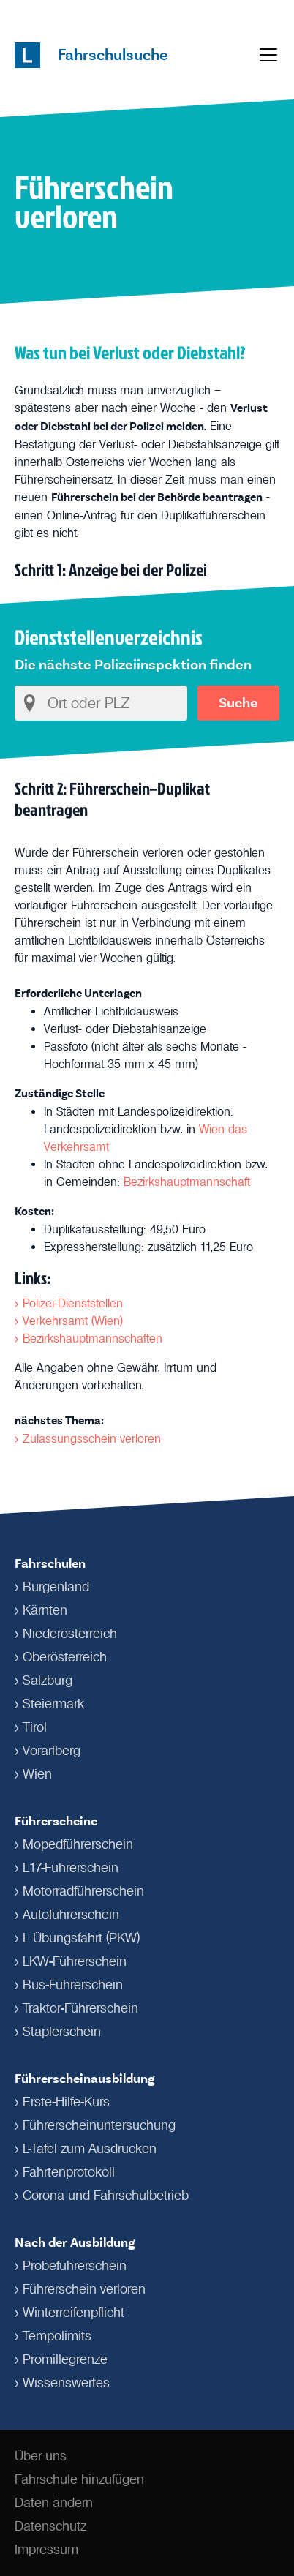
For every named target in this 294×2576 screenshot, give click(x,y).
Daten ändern (54, 2503)
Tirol (35, 1727)
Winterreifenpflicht (73, 2312)
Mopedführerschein (78, 1844)
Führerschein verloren (84, 2289)
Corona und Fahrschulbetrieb (106, 2195)
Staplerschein (62, 2031)
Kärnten (45, 1610)
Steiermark (53, 1704)
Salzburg (47, 1680)
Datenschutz (50, 2526)
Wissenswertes (66, 2383)
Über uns (41, 2456)
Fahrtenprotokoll (69, 2172)
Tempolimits (57, 2336)
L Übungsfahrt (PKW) (81, 1938)
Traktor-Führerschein (80, 2008)
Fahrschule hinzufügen (79, 2479)
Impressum (46, 2549)
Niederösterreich (70, 1633)
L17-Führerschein (70, 1867)
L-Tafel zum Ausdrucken (90, 2148)
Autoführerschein (71, 1914)
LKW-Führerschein (75, 1961)
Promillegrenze (65, 2359)
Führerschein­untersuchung (99, 2125)
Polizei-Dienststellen (73, 1303)
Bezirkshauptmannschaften (92, 1338)
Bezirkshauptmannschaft (187, 1181)
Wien (37, 1774)
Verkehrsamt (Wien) (73, 1320)
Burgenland (56, 1587)
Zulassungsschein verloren (92, 1438)
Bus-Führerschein (73, 1985)
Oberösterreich (65, 1657)
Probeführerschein (75, 2265)
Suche (238, 703)
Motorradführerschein (83, 1891)
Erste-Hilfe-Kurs (66, 2102)
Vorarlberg (51, 1750)
